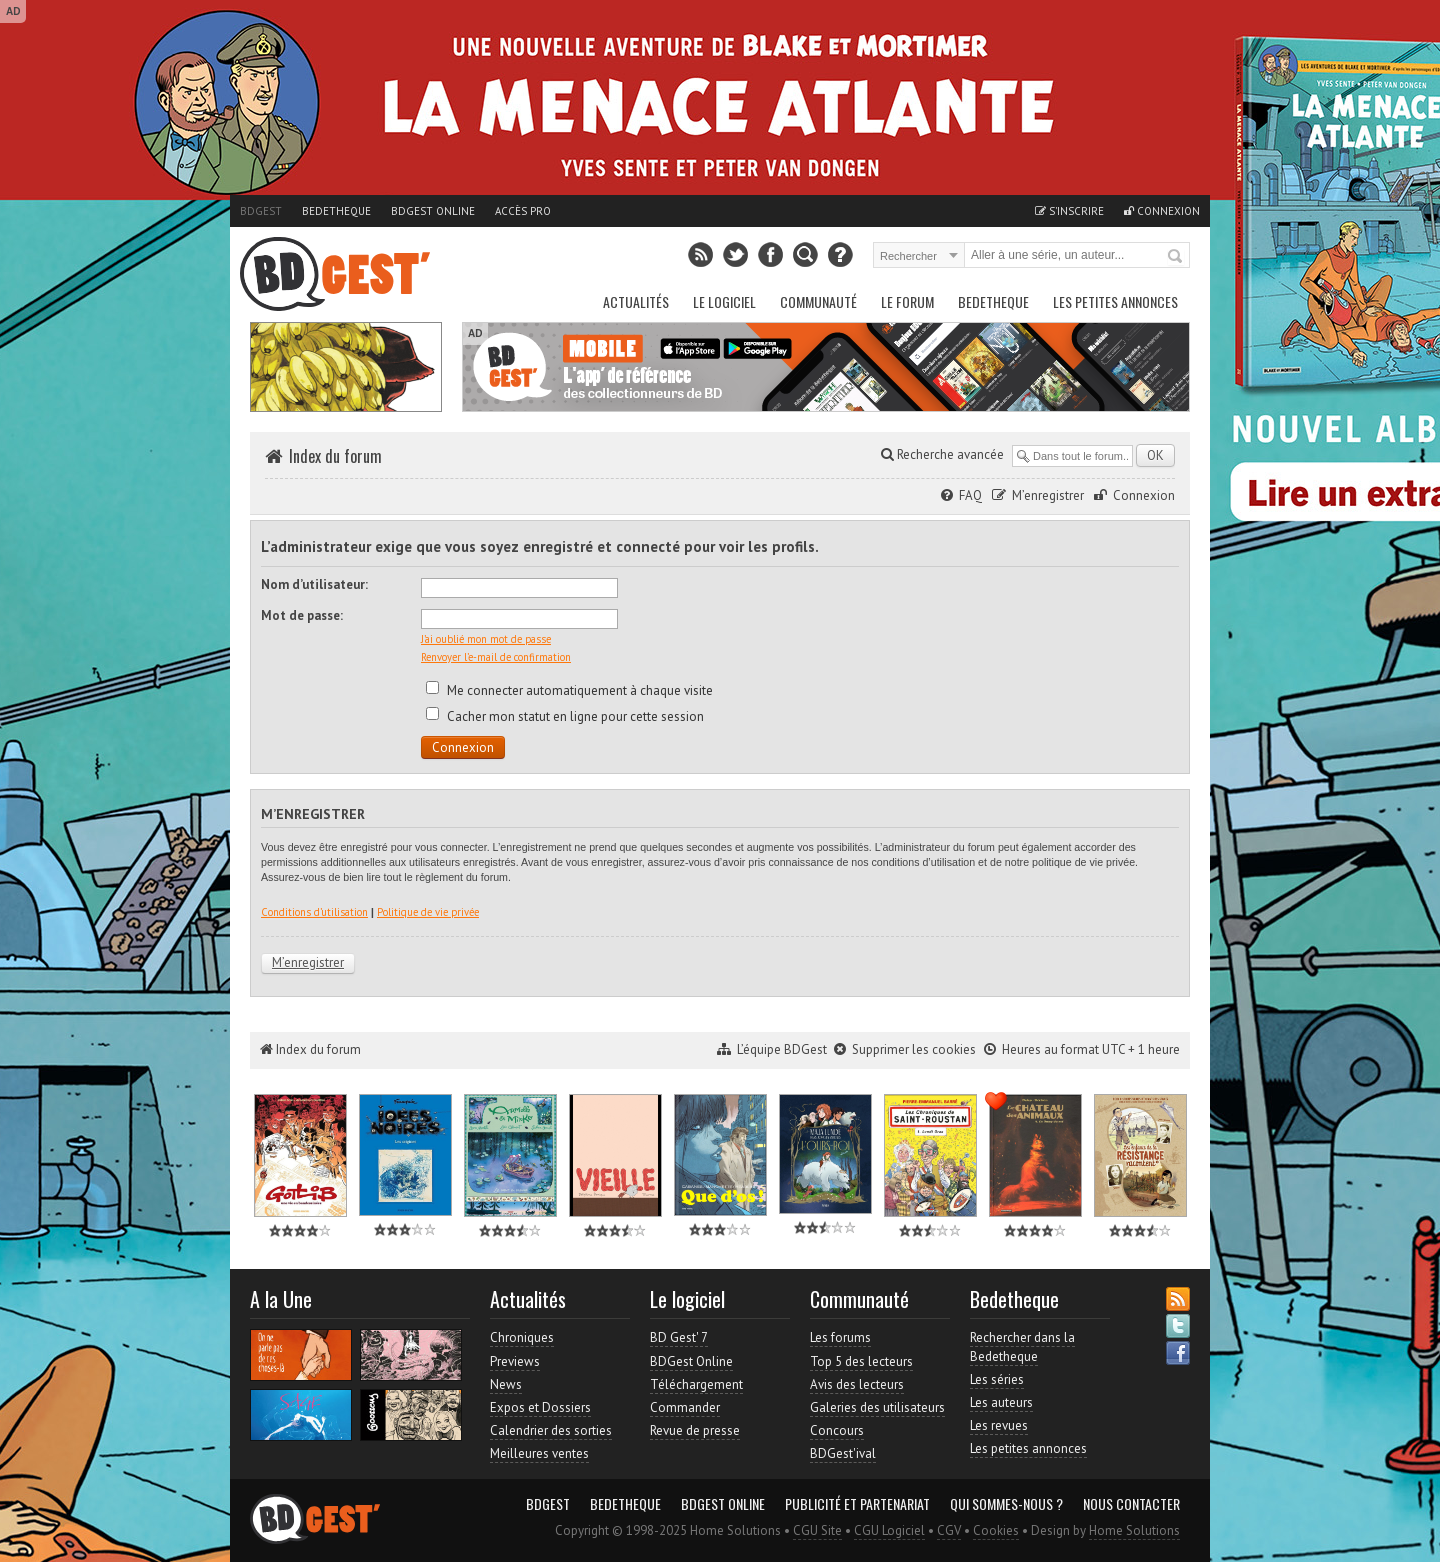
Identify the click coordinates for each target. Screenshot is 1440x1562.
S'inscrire (1069, 211)
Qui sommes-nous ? (1006, 1504)
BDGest (261, 211)
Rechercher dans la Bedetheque (1022, 1346)
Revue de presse (695, 1430)
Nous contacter (1131, 1504)
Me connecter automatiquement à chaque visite (569, 690)
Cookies (996, 1530)
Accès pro (523, 211)
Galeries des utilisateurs (877, 1407)
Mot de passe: (302, 615)
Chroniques (522, 1337)
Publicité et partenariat (857, 1504)
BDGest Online (433, 211)
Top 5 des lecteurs (861, 1361)
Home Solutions (1134, 1530)
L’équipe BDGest (782, 1049)
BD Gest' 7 (679, 1337)
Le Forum (907, 301)
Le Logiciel (724, 301)
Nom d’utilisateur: (314, 584)
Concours (837, 1430)
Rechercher (1176, 257)
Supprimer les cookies (914, 1049)
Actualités (636, 301)
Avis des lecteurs (857, 1384)
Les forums (840, 1337)
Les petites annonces (1115, 301)
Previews (515, 1361)
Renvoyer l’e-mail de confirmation (496, 657)
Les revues (999, 1425)
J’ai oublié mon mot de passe (486, 639)
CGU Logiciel (889, 1530)
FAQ (970, 495)
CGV (949, 1530)
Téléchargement (696, 1384)
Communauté (818, 301)
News (506, 1384)
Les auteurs (1001, 1402)
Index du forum (335, 456)
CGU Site (817, 1530)
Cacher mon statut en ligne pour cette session (565, 716)
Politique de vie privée (428, 912)
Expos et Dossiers (540, 1407)
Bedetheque (336, 211)
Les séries (997, 1379)
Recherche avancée (942, 454)
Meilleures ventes (539, 1453)
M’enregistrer (1048, 495)
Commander (685, 1407)
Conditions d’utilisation (314, 912)
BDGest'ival (843, 1453)
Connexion (1162, 211)
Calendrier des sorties (551, 1430)
